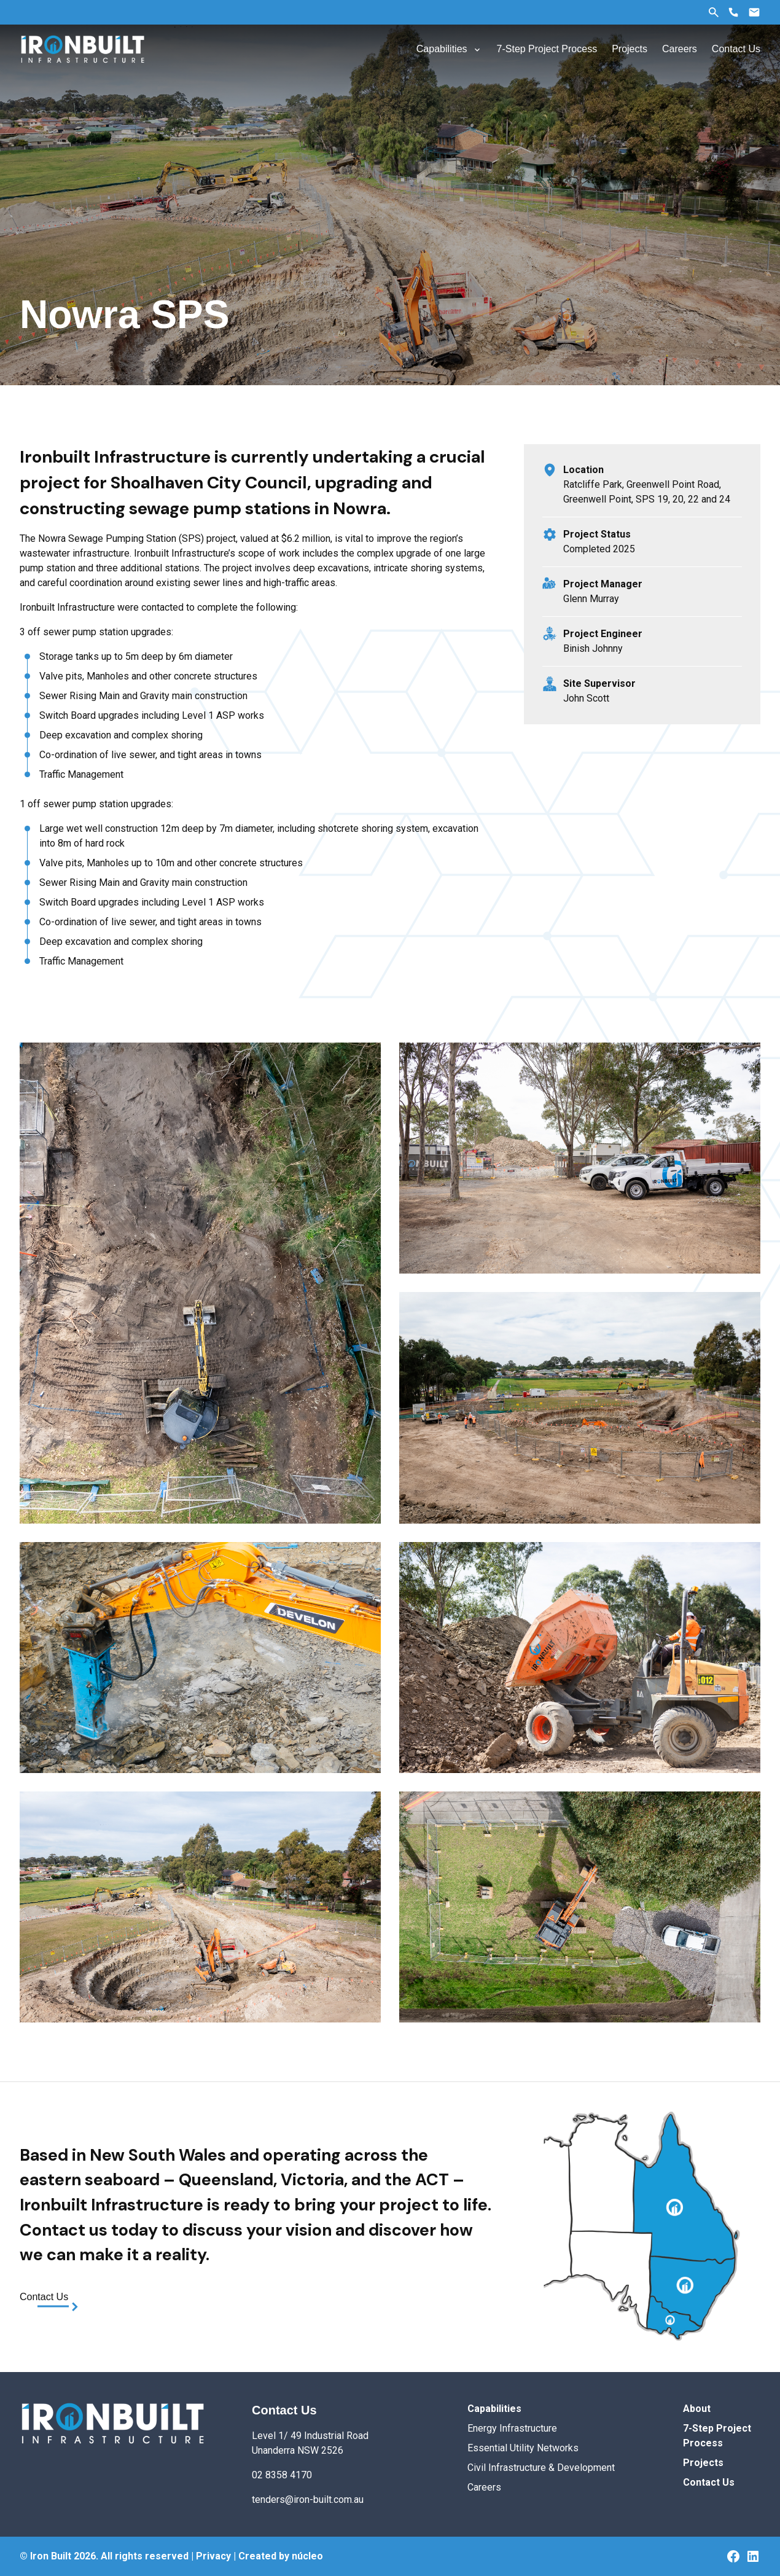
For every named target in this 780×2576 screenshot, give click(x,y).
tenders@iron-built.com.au (308, 2499)
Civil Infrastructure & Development (541, 2467)
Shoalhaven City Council (209, 482)
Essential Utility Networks (523, 2448)
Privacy (213, 2556)
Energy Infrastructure (512, 2428)
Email (754, 12)
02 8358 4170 (282, 2475)
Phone (733, 12)
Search (714, 12)
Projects (703, 2462)
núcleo (307, 2556)
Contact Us (44, 2297)
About (697, 2408)
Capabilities (494, 2408)
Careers (484, 2487)
